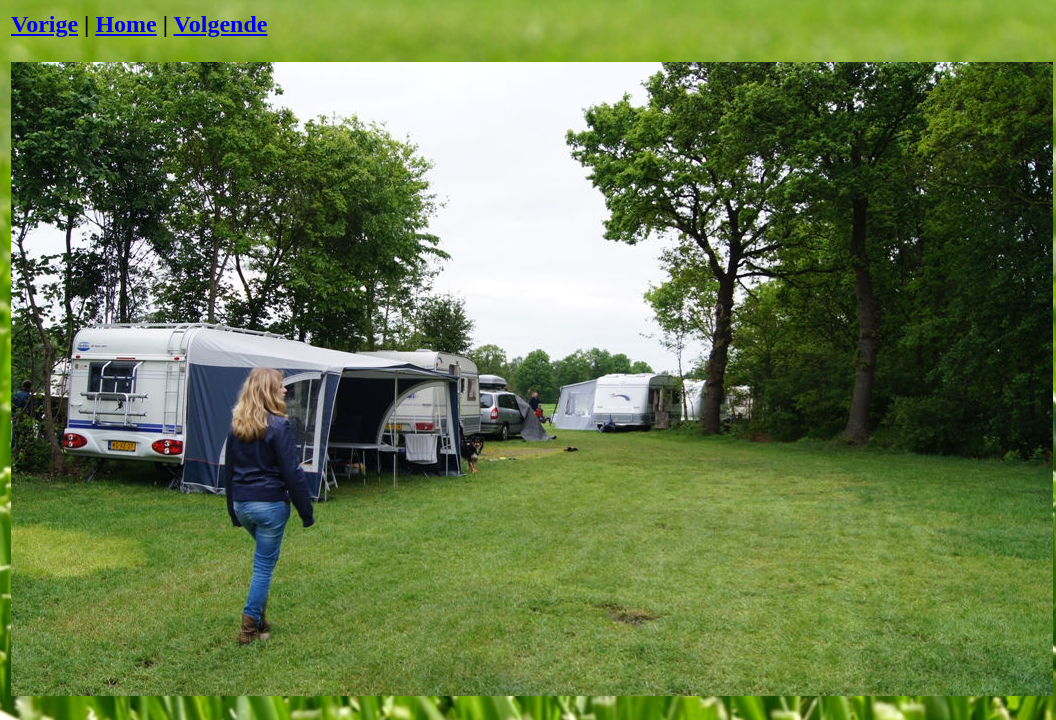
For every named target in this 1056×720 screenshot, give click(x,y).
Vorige (44, 24)
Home (125, 24)
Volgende (221, 24)
